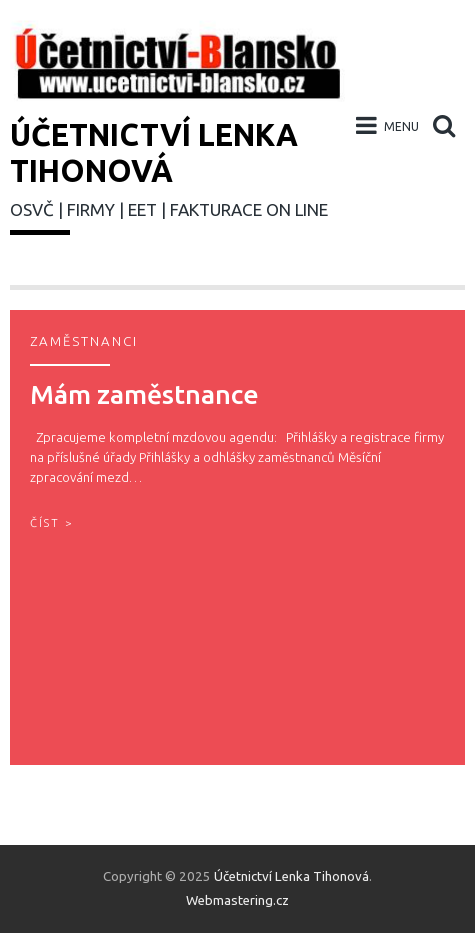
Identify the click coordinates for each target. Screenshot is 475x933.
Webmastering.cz (237, 900)
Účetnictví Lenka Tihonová (291, 876)
